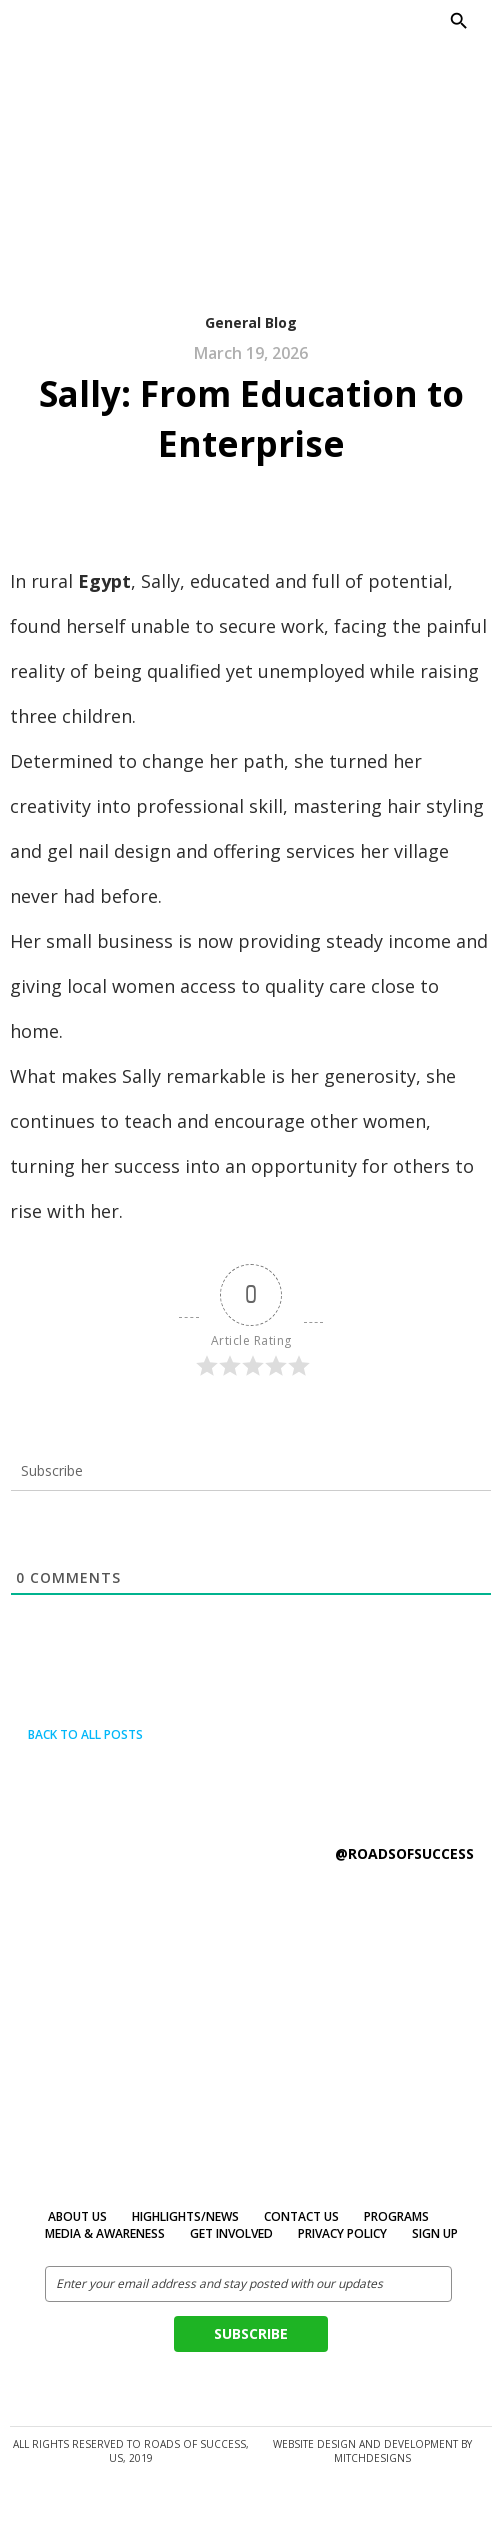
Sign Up (435, 2233)
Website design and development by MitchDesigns (372, 2451)
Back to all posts (76, 1734)
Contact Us (301, 2216)
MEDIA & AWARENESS (105, 2233)
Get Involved (231, 2233)
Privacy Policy (342, 2233)
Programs (396, 2216)
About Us (77, 2216)
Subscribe (251, 2333)
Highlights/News (185, 2216)
